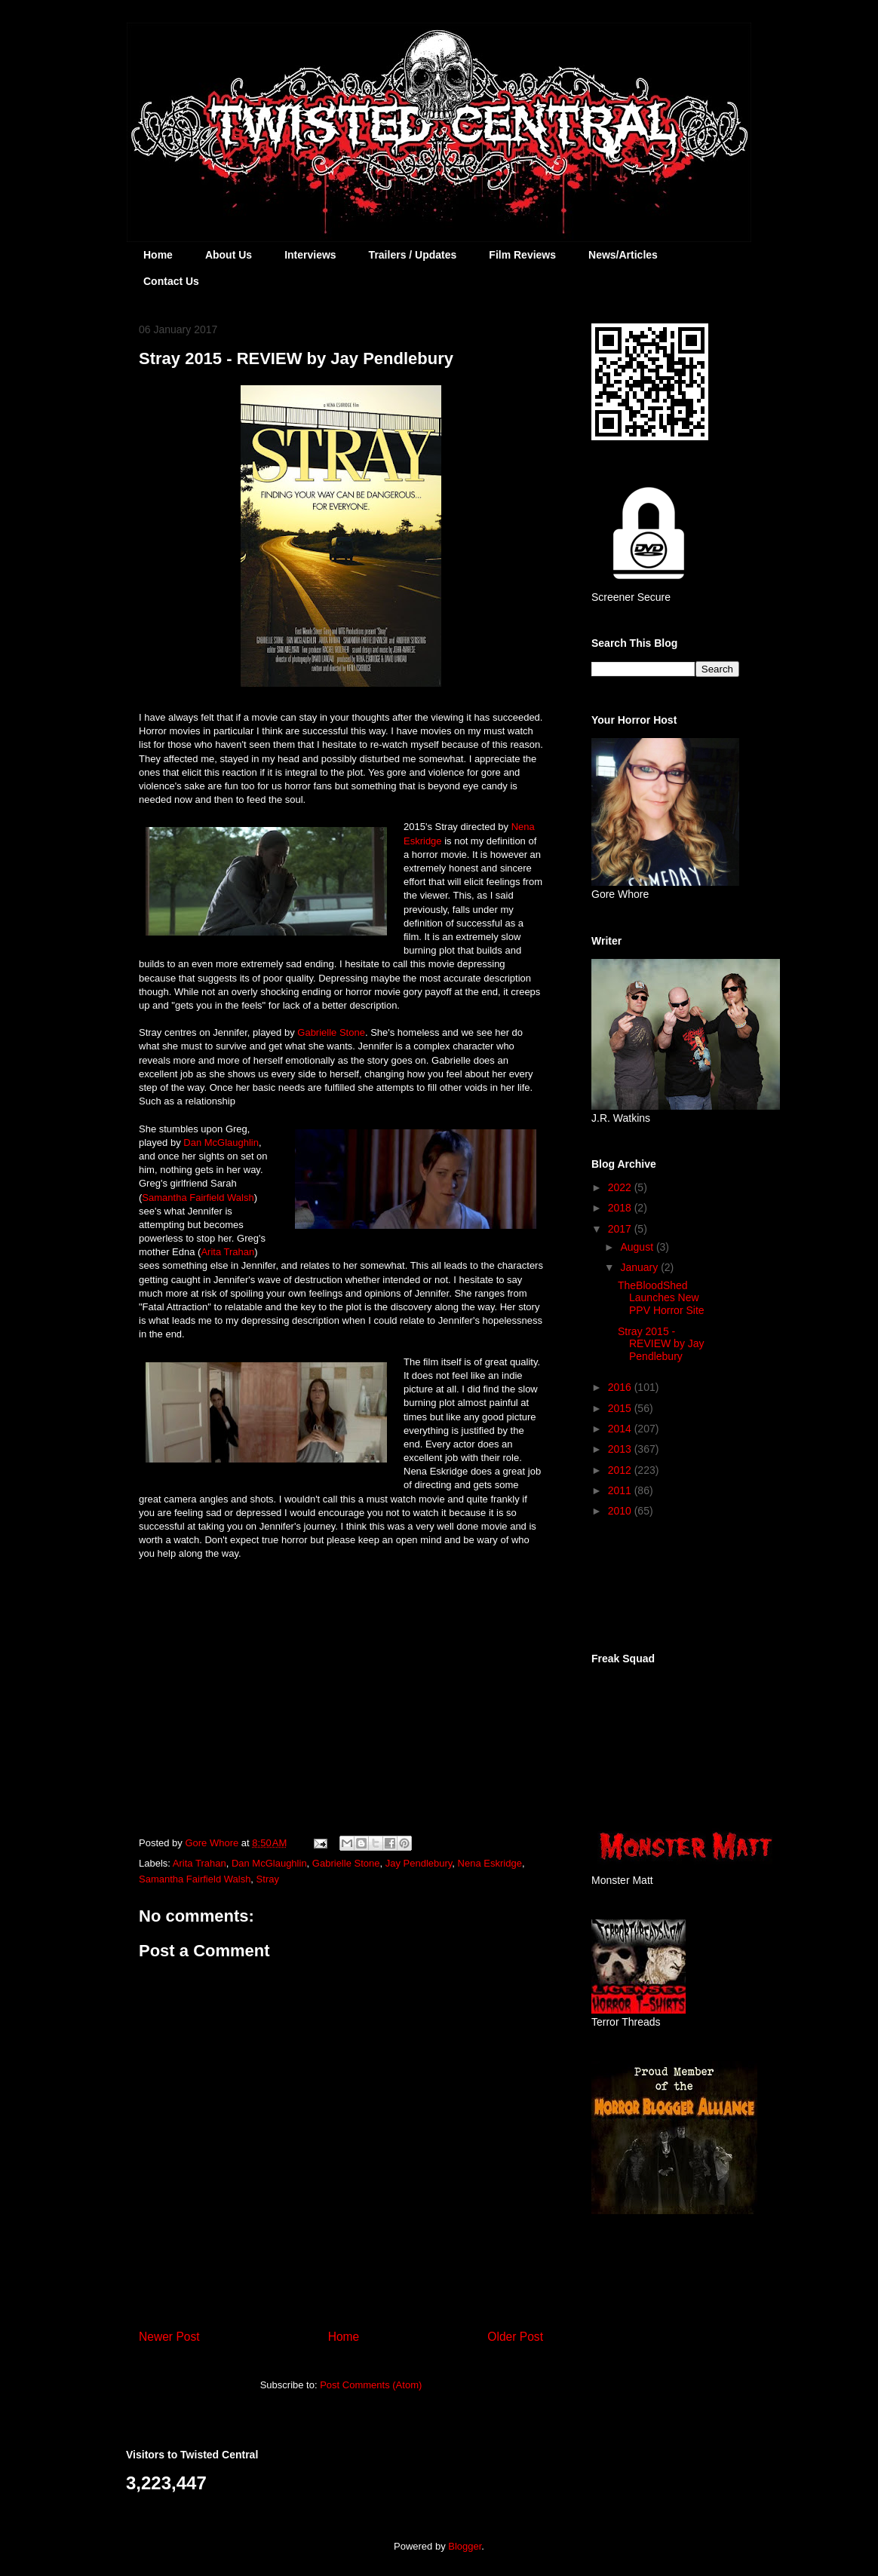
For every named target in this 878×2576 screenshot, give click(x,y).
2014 (621, 1429)
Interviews (310, 255)
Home (158, 255)
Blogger (464, 2546)
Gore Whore (213, 1843)
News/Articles (623, 255)
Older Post (515, 2336)
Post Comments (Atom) (371, 2385)
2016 (621, 1387)
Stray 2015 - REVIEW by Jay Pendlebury (661, 1344)
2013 (621, 1449)
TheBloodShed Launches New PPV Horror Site (661, 1298)
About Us (228, 255)
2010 (621, 1511)
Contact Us (171, 281)
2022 (621, 1187)
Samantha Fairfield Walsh (197, 1197)
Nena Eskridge (490, 1863)
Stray (267, 1879)
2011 (621, 1490)
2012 (621, 1470)
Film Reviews (522, 255)
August (637, 1247)
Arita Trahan (227, 1251)
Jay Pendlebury (419, 1863)
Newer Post (169, 2336)
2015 (621, 1408)
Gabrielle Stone (331, 1032)
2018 (621, 1208)
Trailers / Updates (413, 255)
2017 (621, 1229)
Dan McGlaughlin (221, 1142)
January (640, 1267)
